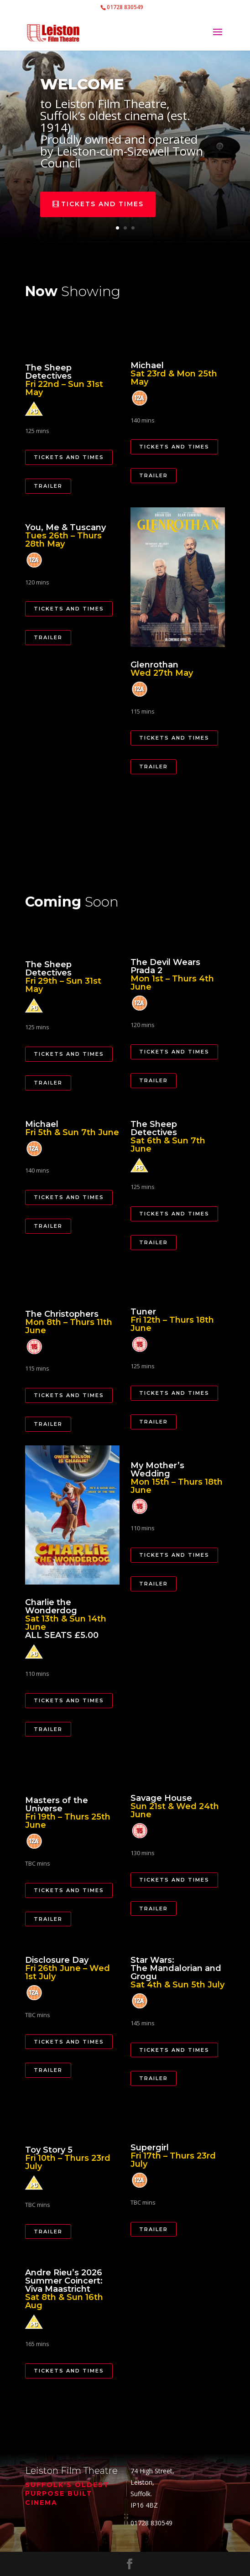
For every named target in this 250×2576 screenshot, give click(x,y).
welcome (86, 92)
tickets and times (104, 199)
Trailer (48, 486)
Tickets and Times (69, 457)
